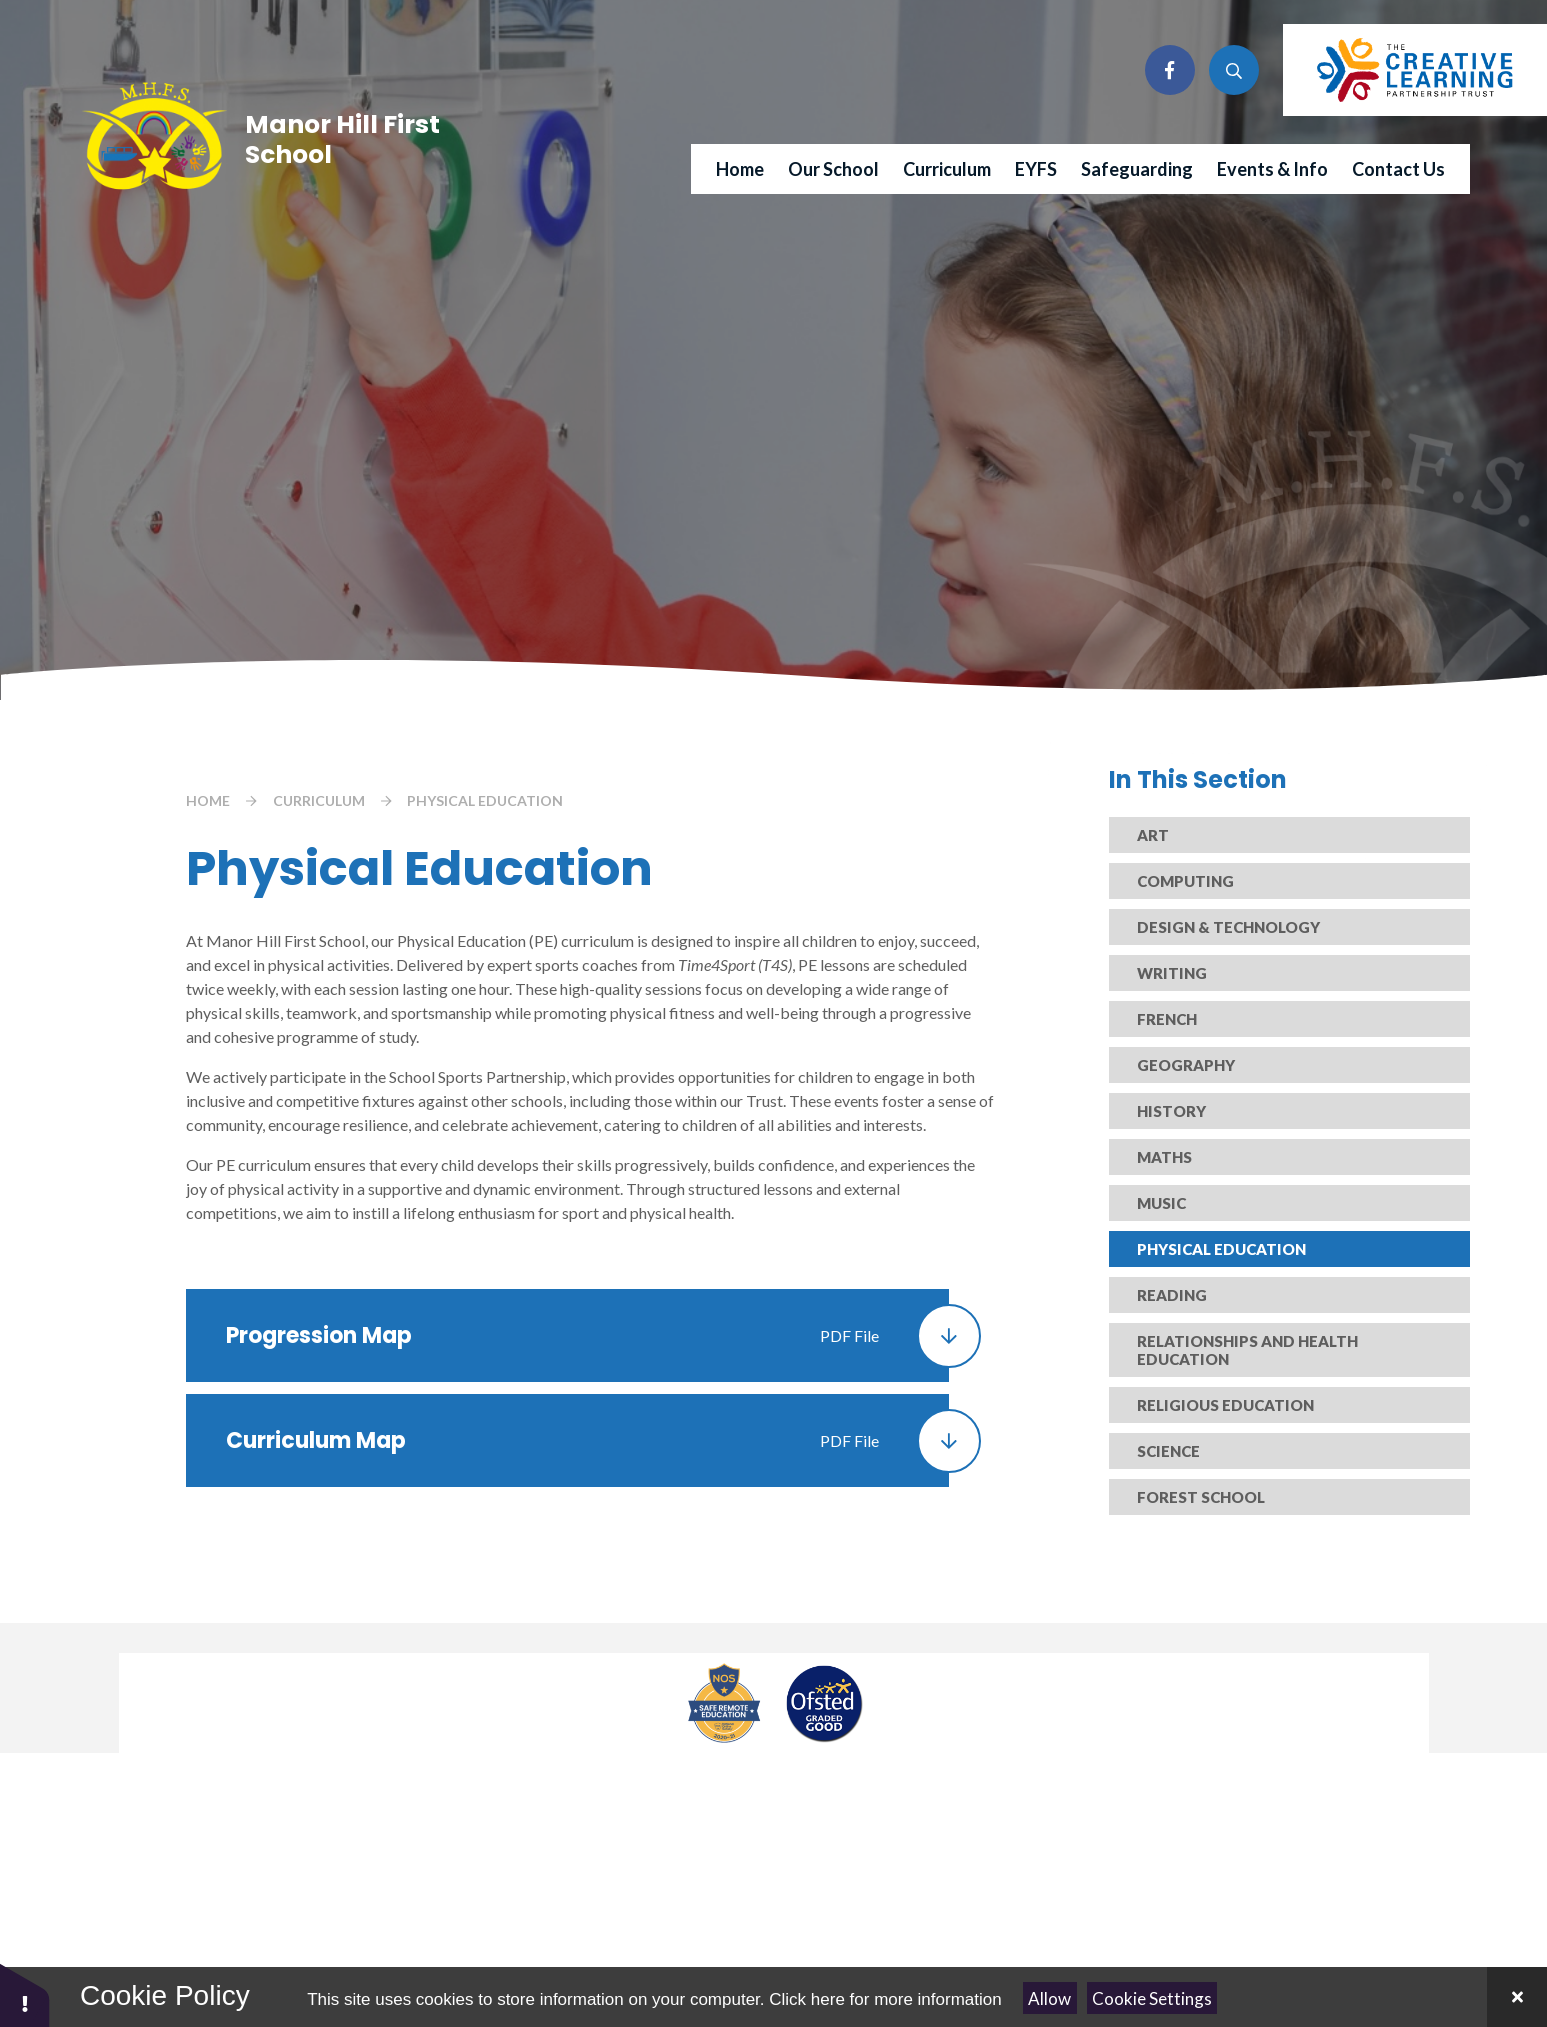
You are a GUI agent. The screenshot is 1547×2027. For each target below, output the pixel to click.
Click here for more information (885, 1999)
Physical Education (485, 800)
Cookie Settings (1152, 1998)
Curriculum (319, 800)
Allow (1049, 1998)
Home (208, 800)
